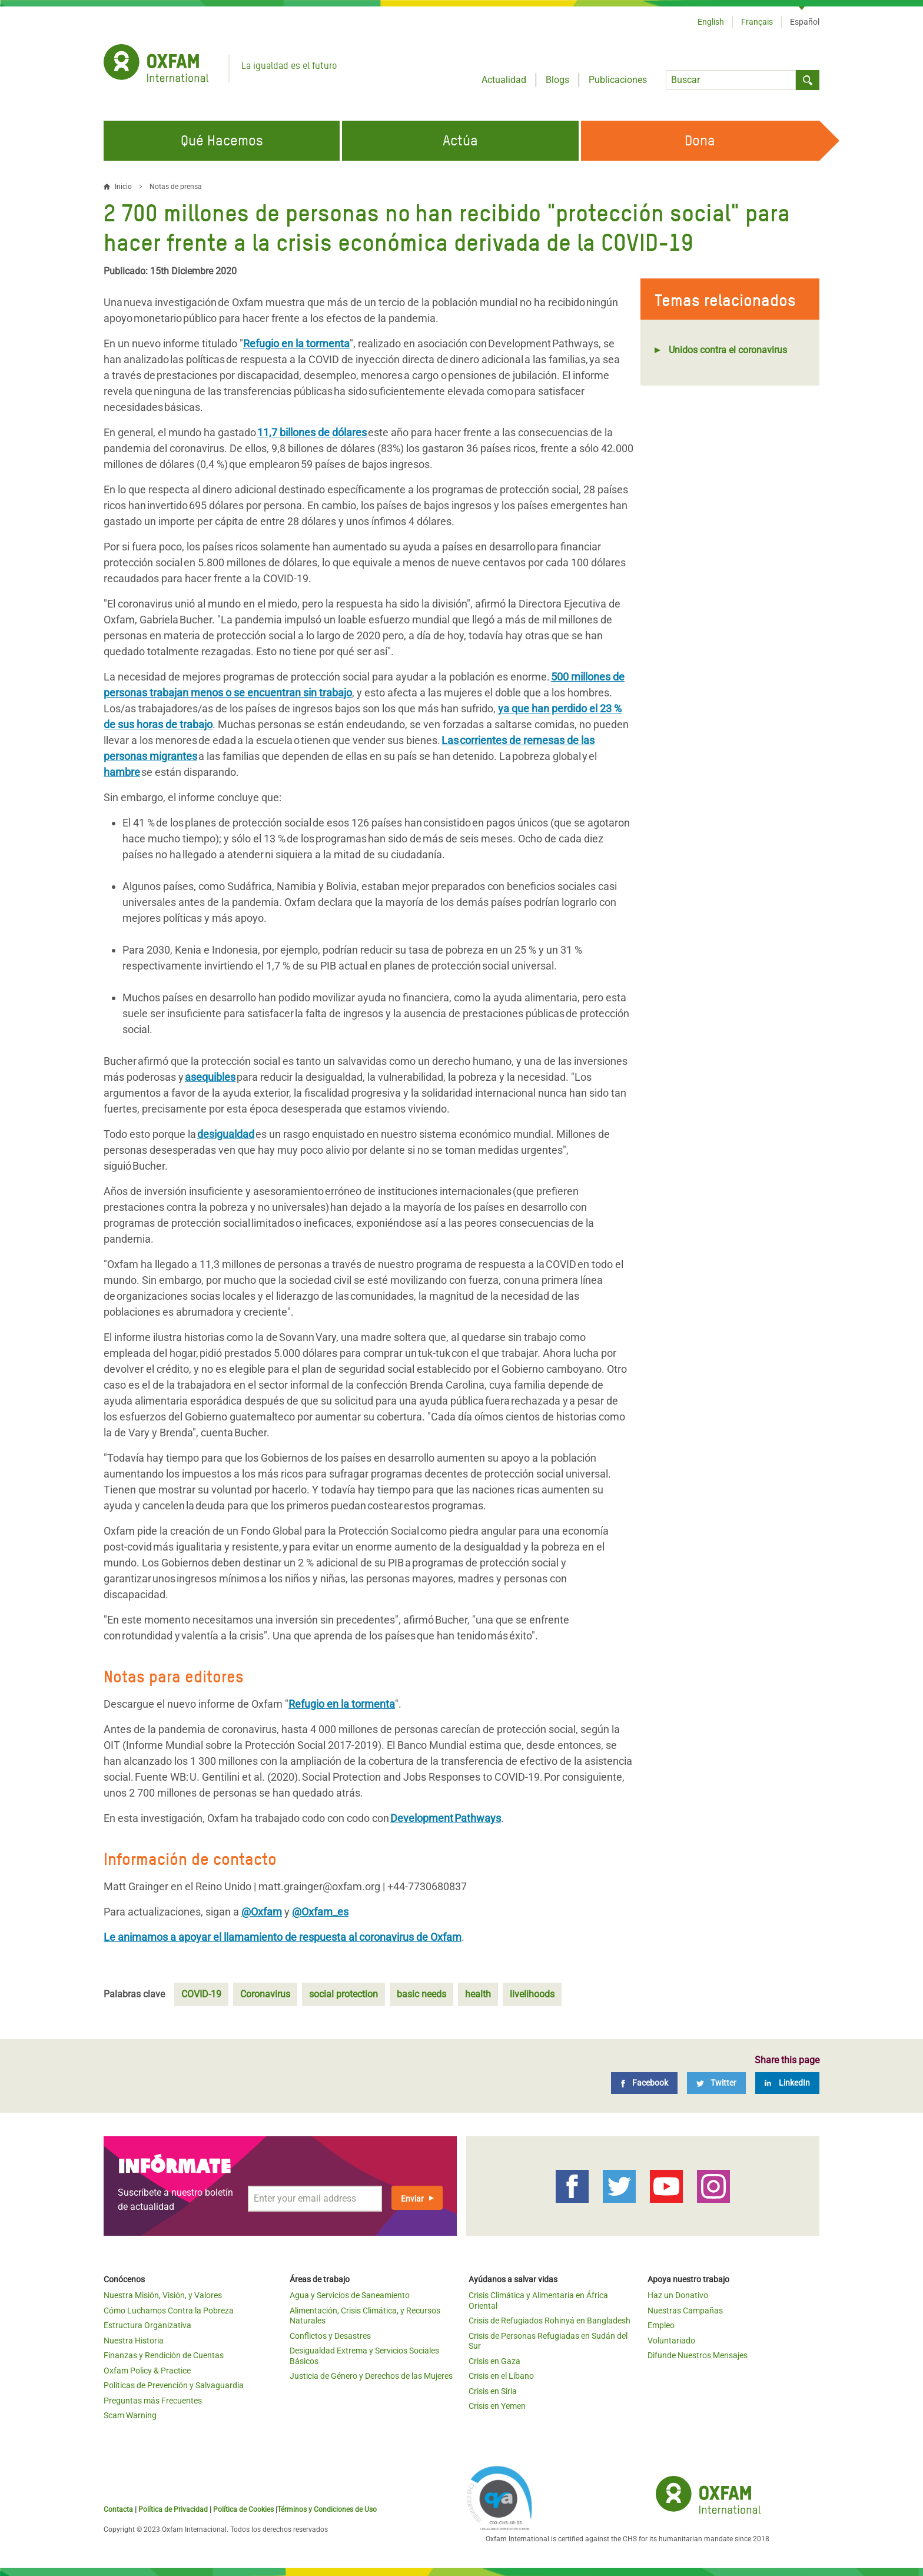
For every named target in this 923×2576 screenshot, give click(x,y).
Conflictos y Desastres (330, 2336)
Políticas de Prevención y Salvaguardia (174, 2385)
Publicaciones (618, 79)
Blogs (557, 79)
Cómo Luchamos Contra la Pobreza (169, 2310)
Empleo (661, 2325)
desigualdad (225, 1134)
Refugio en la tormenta (296, 343)
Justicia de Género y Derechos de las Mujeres (371, 2376)
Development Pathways (445, 1818)
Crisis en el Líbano (501, 2376)
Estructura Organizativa (147, 2325)
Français (757, 21)
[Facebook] (644, 2083)
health (478, 1994)
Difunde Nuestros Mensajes (698, 2355)
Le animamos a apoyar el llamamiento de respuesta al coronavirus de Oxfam (283, 1937)
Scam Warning (130, 2415)
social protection (343, 1994)
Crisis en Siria (493, 2391)
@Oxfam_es (320, 1912)
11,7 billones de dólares (312, 432)
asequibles (210, 1077)
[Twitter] (716, 2083)
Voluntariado (671, 2340)
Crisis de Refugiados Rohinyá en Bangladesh (549, 2320)
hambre (122, 772)
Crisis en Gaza (494, 2361)
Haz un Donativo (678, 2295)
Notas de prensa (176, 186)
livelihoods (532, 1994)
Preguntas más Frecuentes (153, 2400)
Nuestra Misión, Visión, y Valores (163, 2295)
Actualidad (504, 79)
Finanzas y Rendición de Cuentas (164, 2355)
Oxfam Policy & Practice (147, 2370)
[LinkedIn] (787, 2083)
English (711, 21)
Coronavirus (265, 1994)
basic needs (421, 1994)
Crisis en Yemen (497, 2406)
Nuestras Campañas (685, 2310)
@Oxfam (261, 1912)
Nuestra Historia (134, 2340)
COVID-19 (201, 1994)
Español (804, 21)
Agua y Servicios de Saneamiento (350, 2295)
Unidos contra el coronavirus (728, 350)
